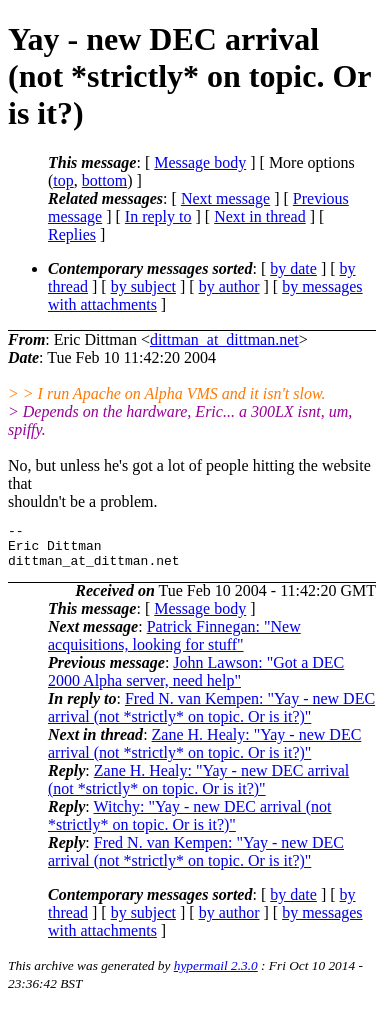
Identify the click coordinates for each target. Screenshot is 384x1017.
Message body (200, 162)
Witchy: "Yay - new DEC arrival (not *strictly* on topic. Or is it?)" (189, 824)
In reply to (158, 216)
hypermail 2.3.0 (216, 974)
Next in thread (260, 216)
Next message (225, 198)
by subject (143, 286)
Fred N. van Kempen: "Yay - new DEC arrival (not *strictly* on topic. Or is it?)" (211, 716)
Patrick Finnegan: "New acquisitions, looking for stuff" (174, 644)
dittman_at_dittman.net (224, 339)
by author (229, 286)
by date (293, 268)
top (63, 180)
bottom (104, 180)
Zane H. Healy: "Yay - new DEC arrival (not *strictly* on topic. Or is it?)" (204, 752)
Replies (72, 234)
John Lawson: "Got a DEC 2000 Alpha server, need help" (196, 680)
